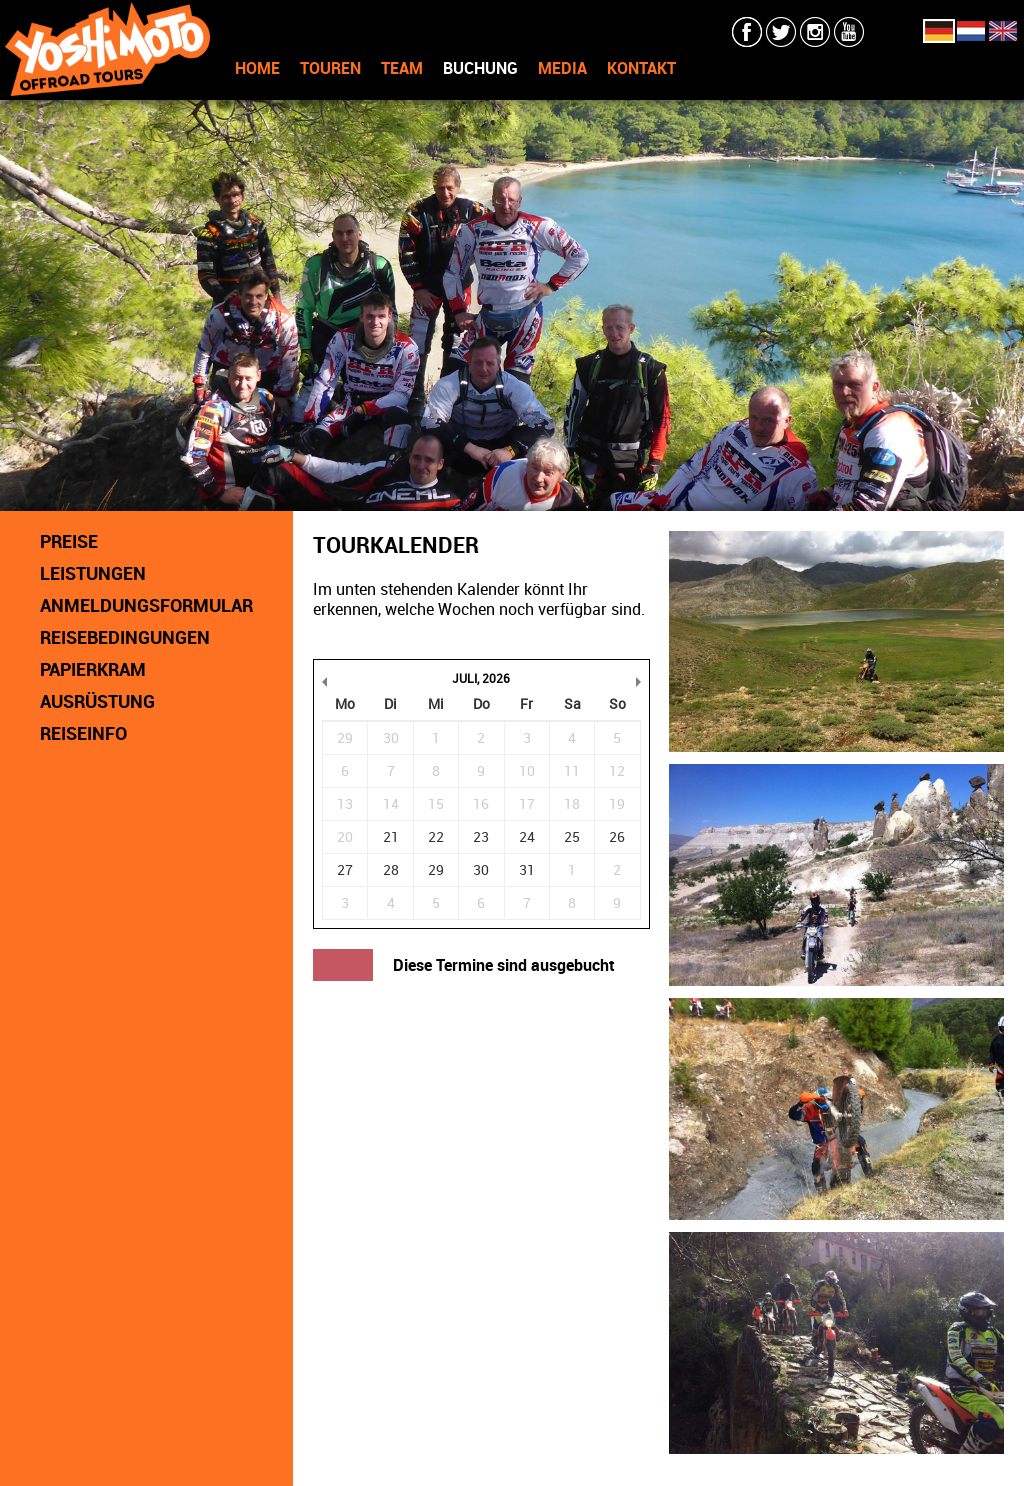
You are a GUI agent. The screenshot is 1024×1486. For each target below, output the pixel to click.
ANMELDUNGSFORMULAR (146, 605)
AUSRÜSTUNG (97, 701)
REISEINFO (83, 733)
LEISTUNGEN (93, 573)
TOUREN (330, 68)
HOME (257, 68)
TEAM (402, 68)
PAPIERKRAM (93, 669)
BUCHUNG (480, 68)
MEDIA (562, 68)
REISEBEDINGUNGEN (125, 637)
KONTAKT (641, 68)
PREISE (69, 541)
